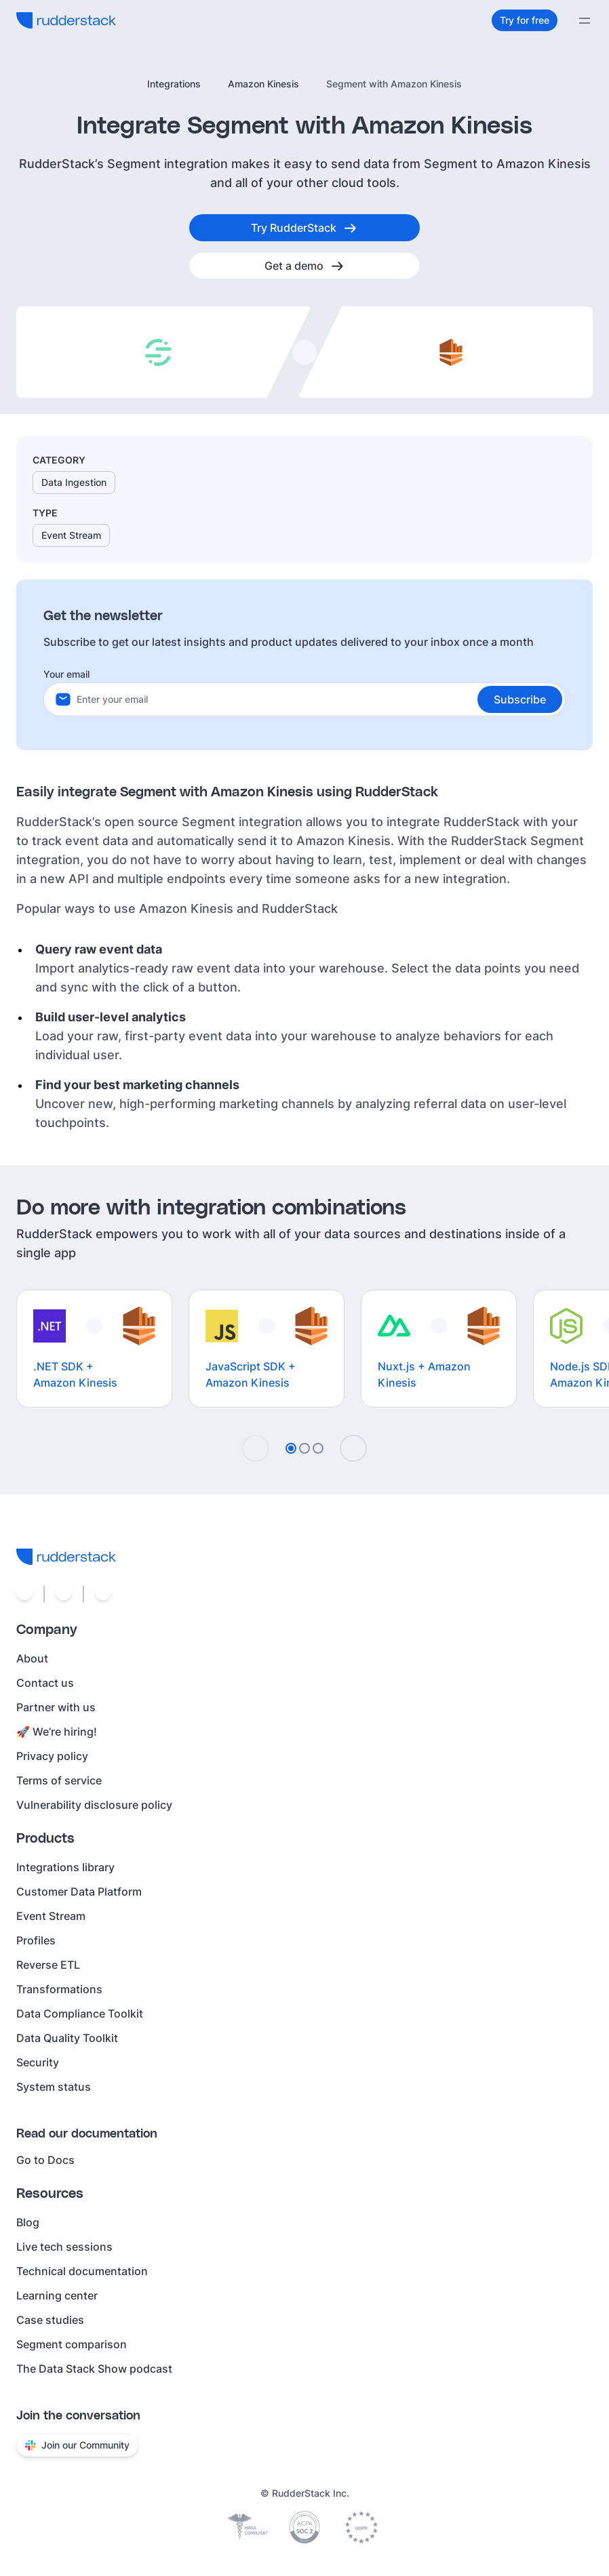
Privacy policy (52, 1756)
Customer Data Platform (79, 1891)
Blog (27, 2222)
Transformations (59, 1989)
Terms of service (59, 1780)
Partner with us (56, 1707)
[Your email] (321, 699)
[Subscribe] (519, 699)
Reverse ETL (48, 1964)
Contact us (45, 1683)
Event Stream (50, 1916)
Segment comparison (71, 2344)
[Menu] (584, 20)
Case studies (50, 2320)
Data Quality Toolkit (67, 2038)
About (32, 1658)
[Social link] (24, 1594)
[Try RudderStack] (304, 227)
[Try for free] (524, 20)
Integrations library (65, 1867)
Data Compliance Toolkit (79, 2013)
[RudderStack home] (66, 20)
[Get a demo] (304, 265)
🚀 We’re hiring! (56, 1731)
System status (53, 2086)
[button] (519, 699)
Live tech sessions (64, 2246)
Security (37, 2062)
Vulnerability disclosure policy (94, 1805)
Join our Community (77, 2445)
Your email (66, 674)
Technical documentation (82, 2271)
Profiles (36, 1940)
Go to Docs (45, 2160)
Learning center (57, 2295)
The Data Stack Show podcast (94, 2368)
